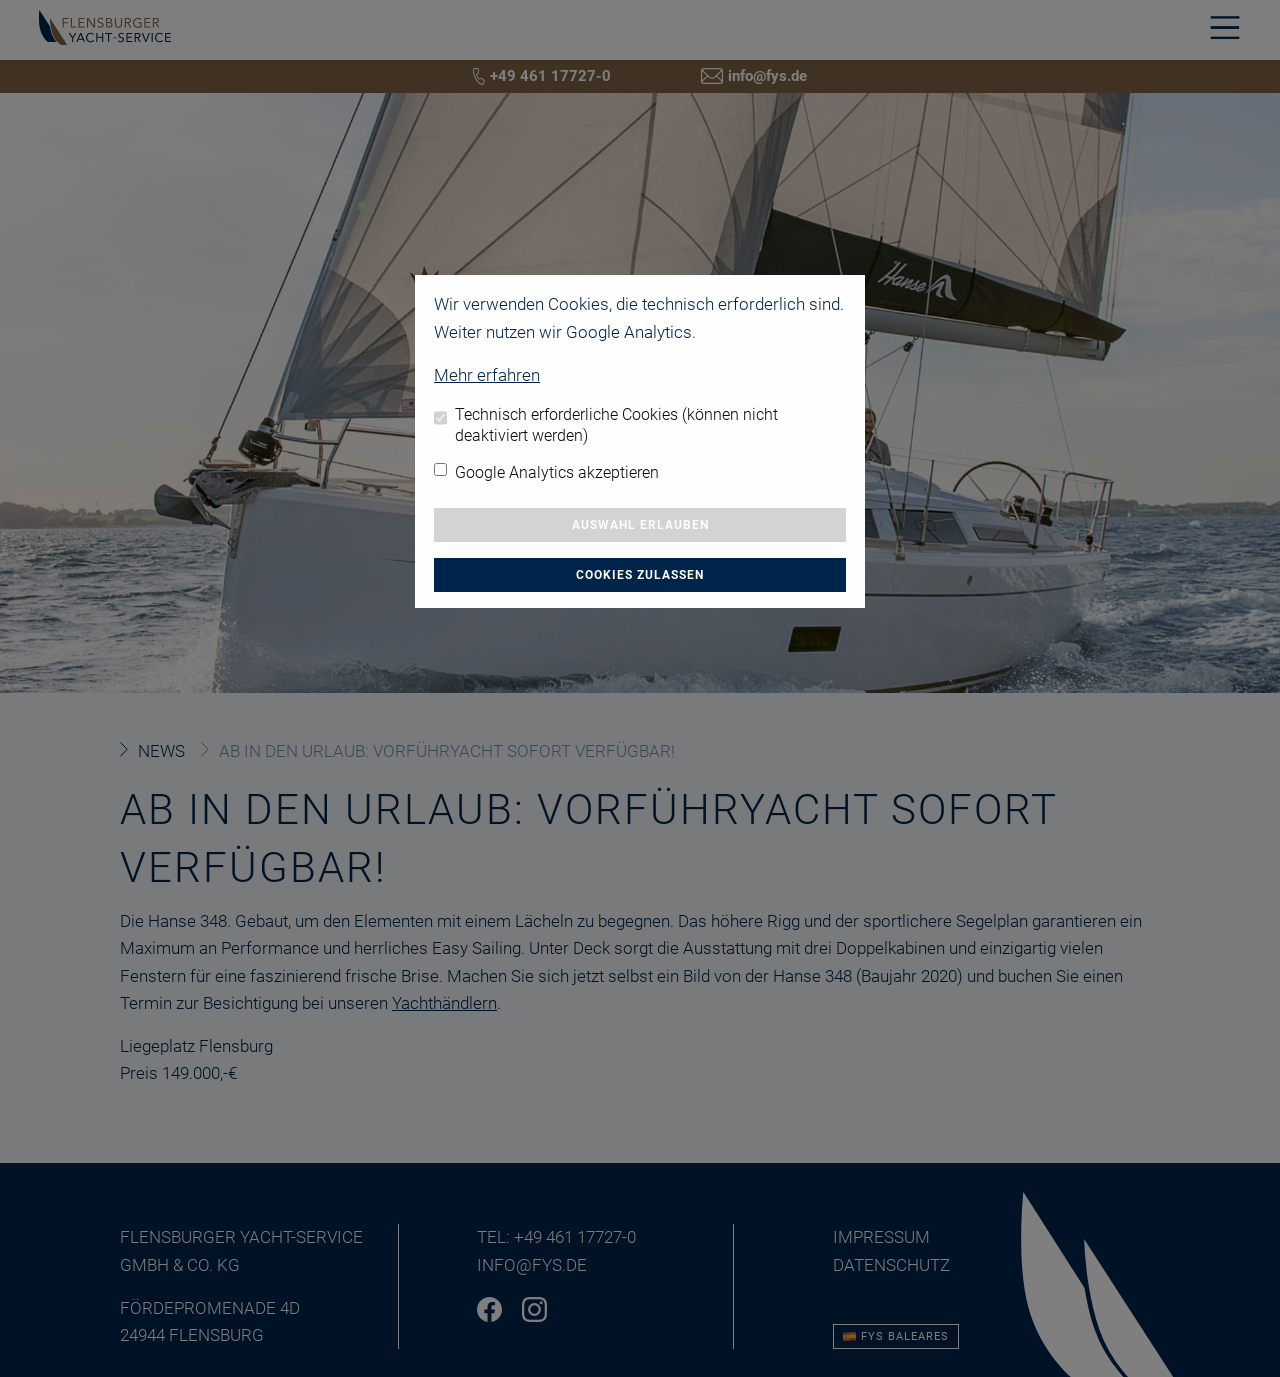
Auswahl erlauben (640, 525)
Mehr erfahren (487, 375)
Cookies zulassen (640, 575)
